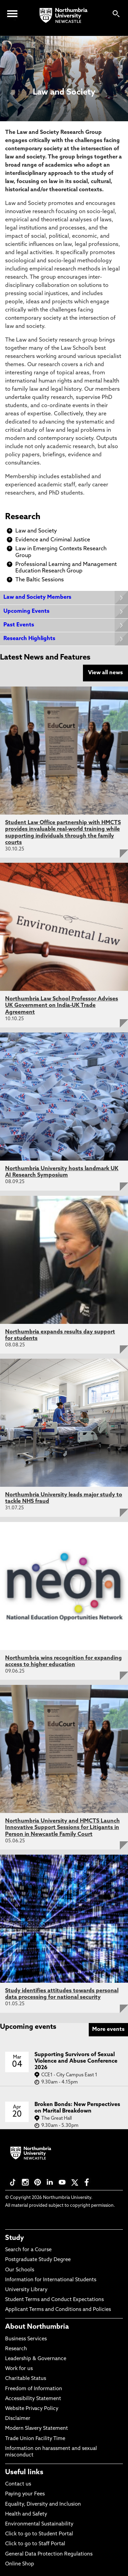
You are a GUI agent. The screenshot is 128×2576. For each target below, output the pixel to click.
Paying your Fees (25, 2494)
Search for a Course (28, 2250)
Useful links (24, 2472)
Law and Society (36, 531)
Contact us (18, 2484)
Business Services (26, 2339)
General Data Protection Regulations (49, 2554)
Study (14, 2238)
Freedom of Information (33, 2389)
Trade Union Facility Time (35, 2438)
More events (108, 2029)
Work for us (19, 2368)
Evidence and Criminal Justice (52, 540)
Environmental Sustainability (39, 2524)
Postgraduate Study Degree (38, 2259)
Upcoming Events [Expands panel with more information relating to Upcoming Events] (26, 611)
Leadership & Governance (35, 2359)
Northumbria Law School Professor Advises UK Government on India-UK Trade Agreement (61, 1005)
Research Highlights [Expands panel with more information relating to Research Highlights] (29, 638)
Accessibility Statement (33, 2398)
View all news (105, 673)
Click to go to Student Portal (39, 2534)
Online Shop (19, 2564)
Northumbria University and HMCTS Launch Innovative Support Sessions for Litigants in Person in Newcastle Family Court (62, 1827)
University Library (26, 2290)
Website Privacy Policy (31, 2408)
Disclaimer (17, 2418)
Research (22, 517)
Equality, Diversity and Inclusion (43, 2504)
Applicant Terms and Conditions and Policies (58, 2309)
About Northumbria (37, 2327)
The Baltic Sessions (39, 580)
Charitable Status (25, 2378)
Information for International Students (50, 2280)
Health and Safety (26, 2514)
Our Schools (19, 2270)
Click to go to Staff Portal (35, 2544)
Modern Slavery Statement (36, 2428)
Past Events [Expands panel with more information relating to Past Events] (18, 625)
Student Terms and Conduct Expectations (54, 2299)
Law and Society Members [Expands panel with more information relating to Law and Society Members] (37, 597)
